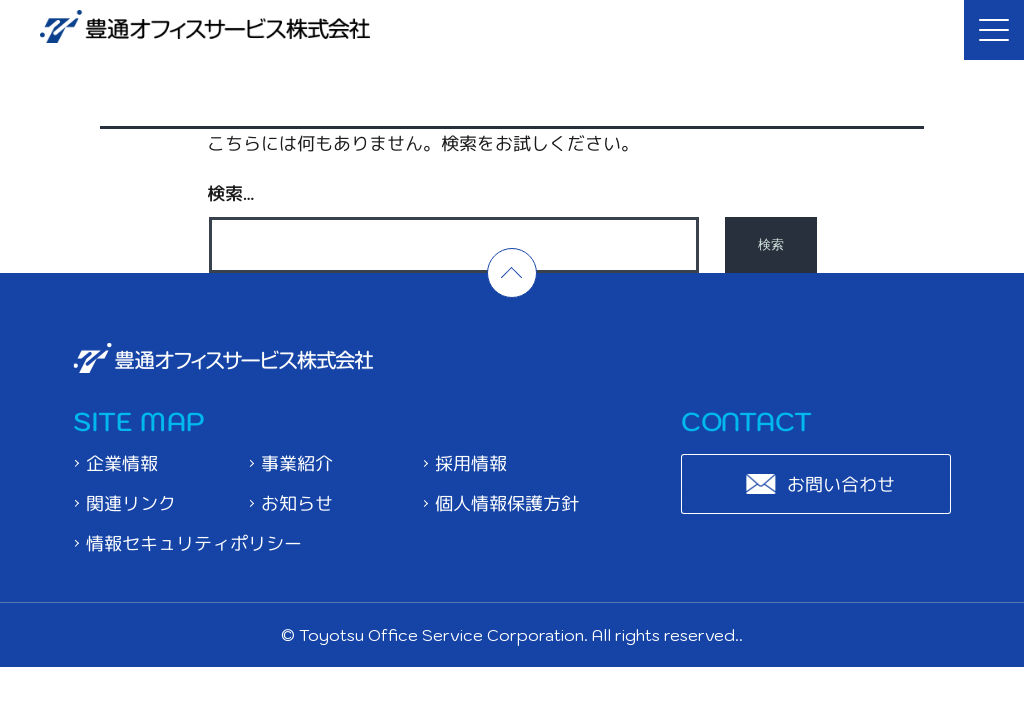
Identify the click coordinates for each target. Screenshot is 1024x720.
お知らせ (297, 503)
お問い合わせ (841, 483)
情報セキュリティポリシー (194, 543)
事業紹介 (297, 463)
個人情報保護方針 (508, 503)
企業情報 (122, 463)
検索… (231, 192)
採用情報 (472, 463)
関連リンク (131, 503)
